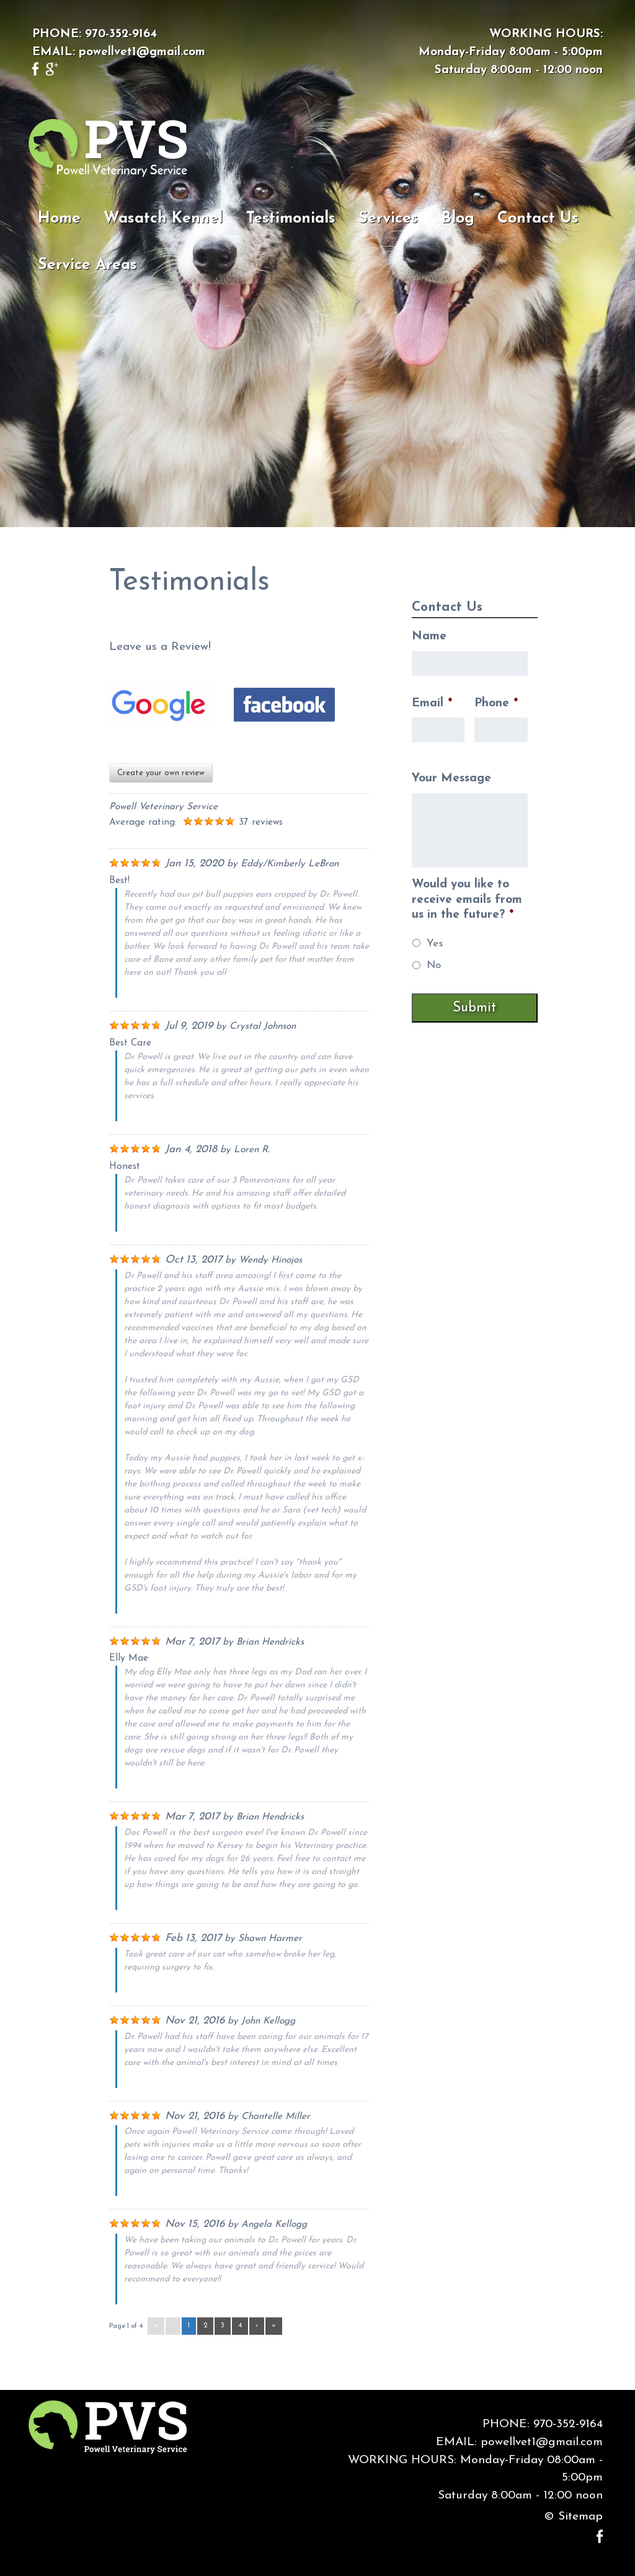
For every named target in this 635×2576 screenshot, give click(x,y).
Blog (458, 218)
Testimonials (290, 218)
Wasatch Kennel (163, 218)
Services (388, 218)
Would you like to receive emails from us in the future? (467, 900)
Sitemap (580, 2517)
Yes (435, 943)
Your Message (451, 778)
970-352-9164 (121, 34)
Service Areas (87, 265)
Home (59, 218)
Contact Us (538, 218)
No (434, 965)
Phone (496, 703)
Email (432, 703)
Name (429, 636)
